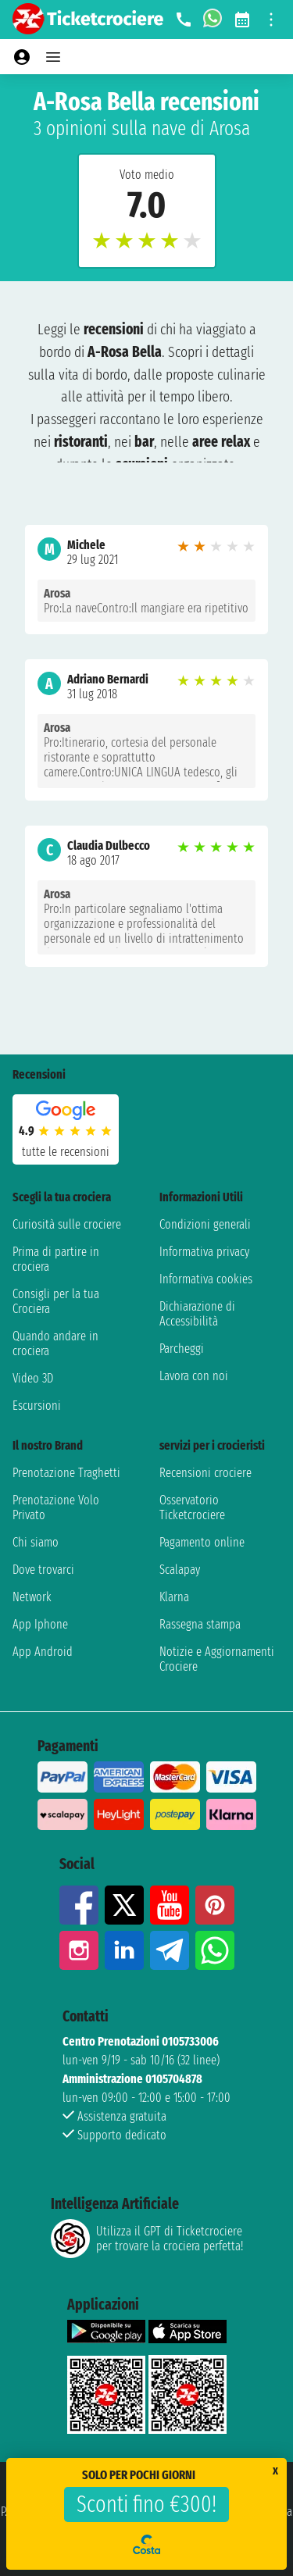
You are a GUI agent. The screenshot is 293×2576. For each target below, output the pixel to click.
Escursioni (37, 1405)
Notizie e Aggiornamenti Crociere (216, 1659)
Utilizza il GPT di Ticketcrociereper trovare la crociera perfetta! (147, 2238)
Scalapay (179, 1569)
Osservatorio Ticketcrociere (192, 1507)
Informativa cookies (205, 1279)
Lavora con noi (193, 1375)
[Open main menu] (53, 57)
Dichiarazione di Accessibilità (197, 1314)
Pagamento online (202, 1542)
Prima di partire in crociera (56, 1259)
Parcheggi (181, 1348)
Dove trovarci (43, 1569)
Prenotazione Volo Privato (56, 1507)
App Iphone (40, 1624)
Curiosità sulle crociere (67, 1224)
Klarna (174, 1596)
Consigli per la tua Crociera (56, 1301)
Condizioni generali (205, 1224)
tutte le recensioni (65, 1151)
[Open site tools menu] (271, 19)
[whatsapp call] (212, 19)
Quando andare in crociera (55, 1343)
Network (32, 1596)
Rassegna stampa (200, 1624)
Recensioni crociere (205, 1472)
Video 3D (33, 1378)
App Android (43, 1651)
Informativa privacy (204, 1251)
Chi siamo (36, 1542)
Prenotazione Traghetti (66, 1472)
